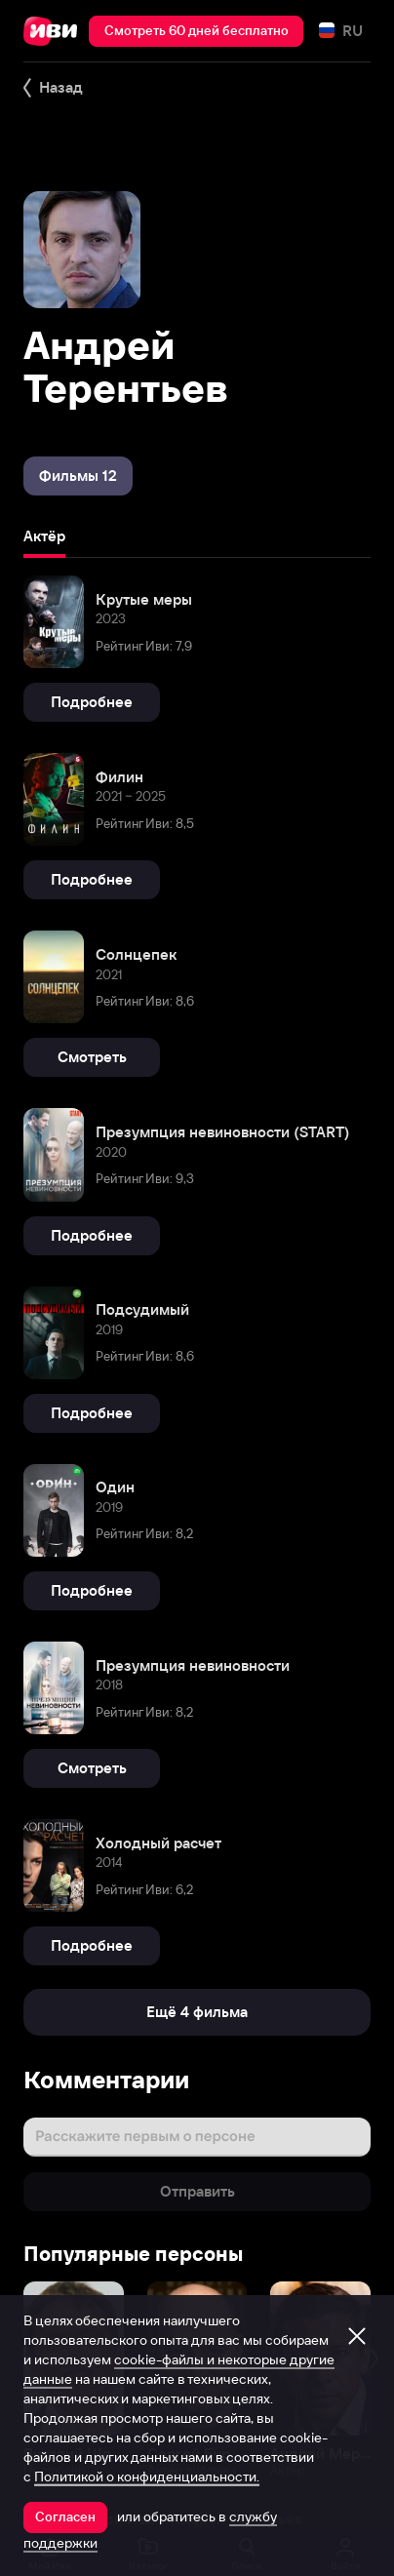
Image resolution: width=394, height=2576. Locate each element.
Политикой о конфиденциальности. (146, 2476)
